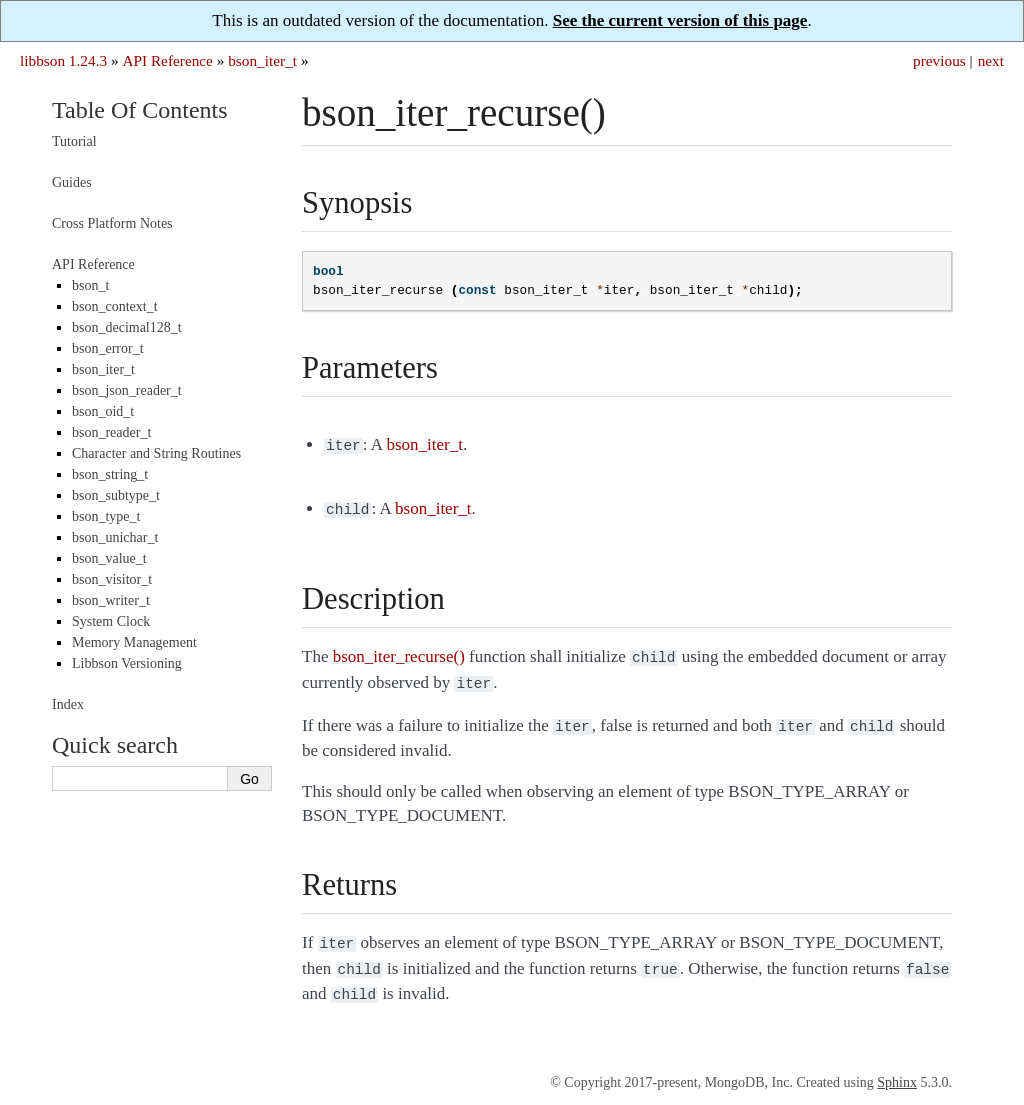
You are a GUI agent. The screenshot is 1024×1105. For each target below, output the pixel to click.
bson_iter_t (262, 60)
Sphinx (897, 1066)
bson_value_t (109, 558)
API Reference (167, 60)
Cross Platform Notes (112, 223)
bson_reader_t (111, 432)
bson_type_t (106, 516)
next (991, 60)
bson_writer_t (111, 600)
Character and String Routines (156, 453)
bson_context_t (115, 306)
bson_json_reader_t (127, 390)
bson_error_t (108, 348)
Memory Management (134, 642)
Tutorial (74, 141)
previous (939, 60)
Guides (72, 182)
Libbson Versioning (127, 663)
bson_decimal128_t (127, 327)
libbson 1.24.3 (63, 60)
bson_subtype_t (116, 495)
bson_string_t (110, 474)
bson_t (90, 285)
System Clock (111, 621)
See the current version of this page (680, 20)
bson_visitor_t (112, 579)
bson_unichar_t (115, 537)
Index (68, 704)
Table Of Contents (140, 110)
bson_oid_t (103, 411)
